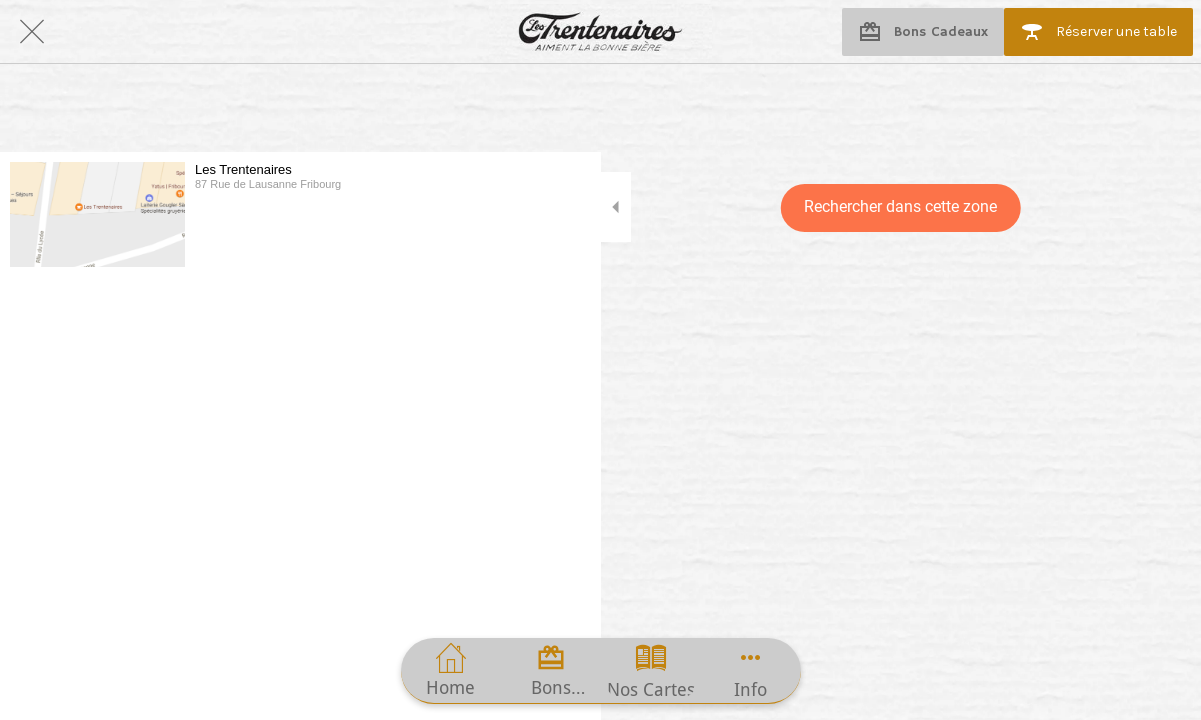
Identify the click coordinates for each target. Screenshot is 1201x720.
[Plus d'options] (751, 670)
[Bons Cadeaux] (923, 32)
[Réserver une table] (1098, 32)
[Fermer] (32, 32)
